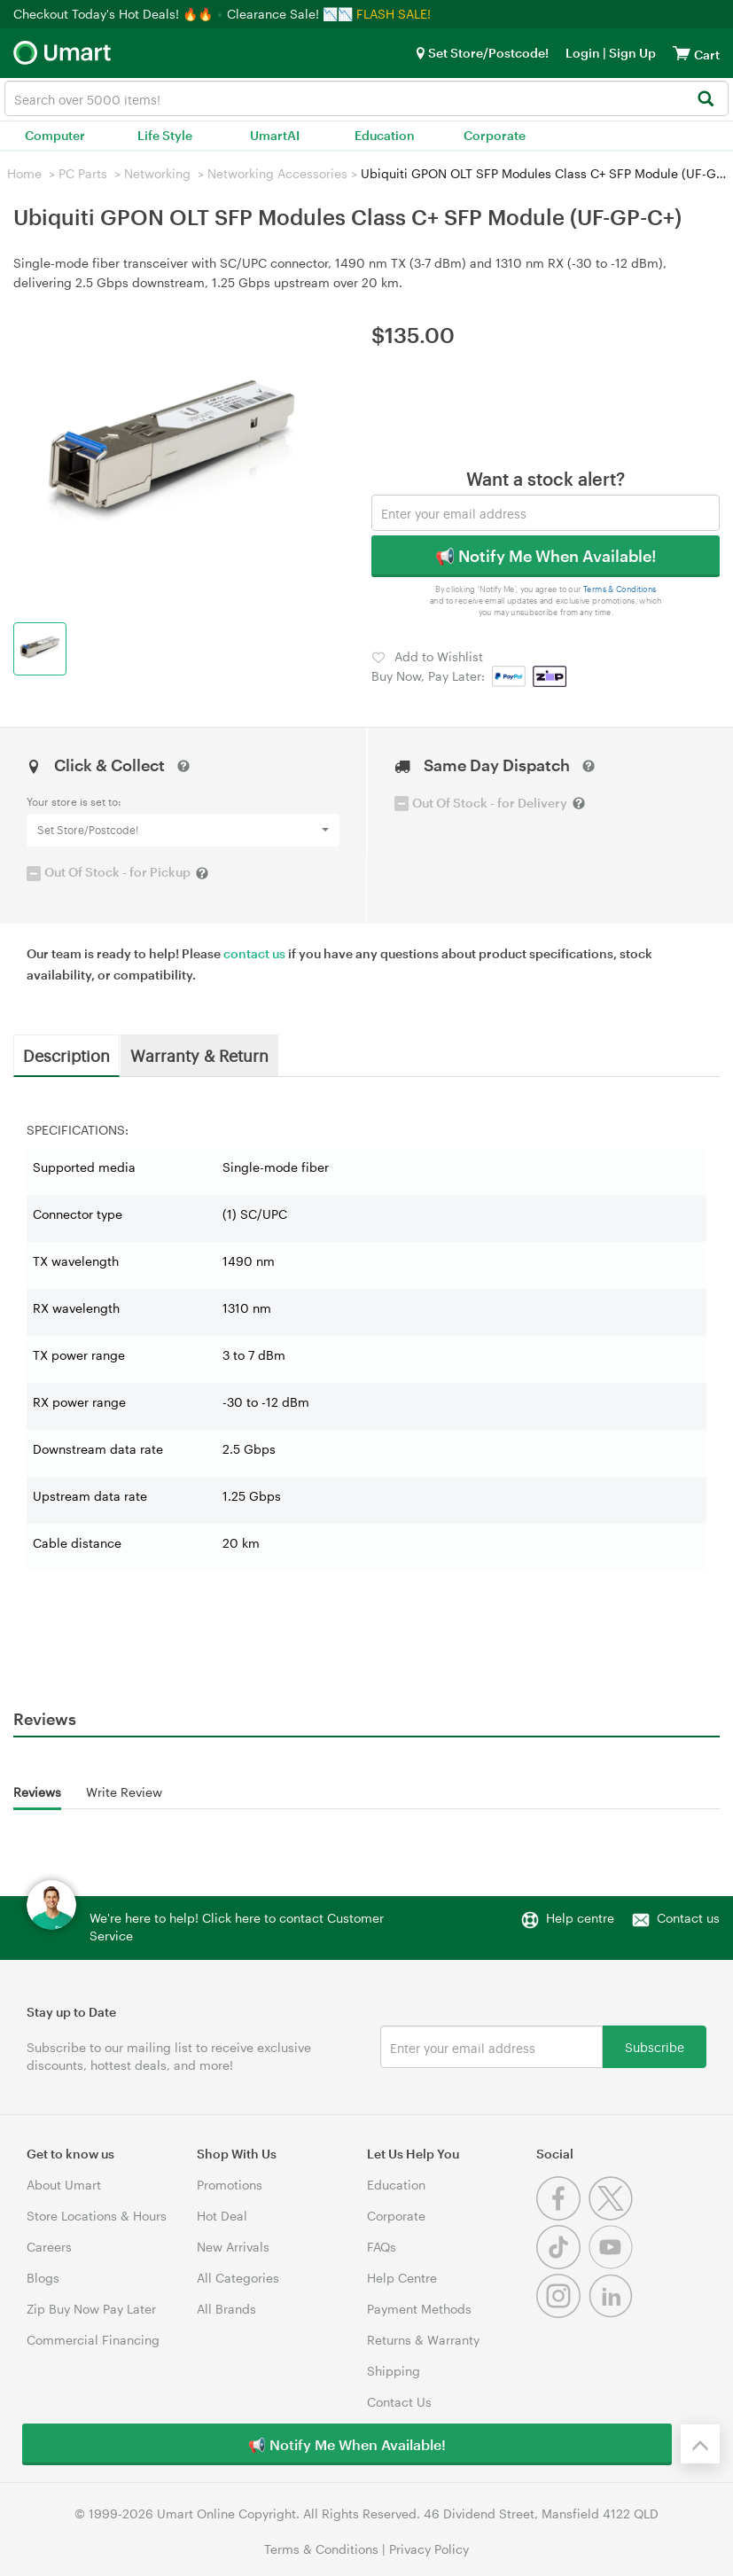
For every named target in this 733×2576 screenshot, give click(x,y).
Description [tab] (66, 1055)
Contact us (688, 1917)
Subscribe (654, 2046)
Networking (157, 173)
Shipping (393, 2370)
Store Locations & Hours (97, 2215)
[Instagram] (562, 2313)
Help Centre (402, 2277)
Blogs (43, 2277)
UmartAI (275, 135)
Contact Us (399, 2401)
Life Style (164, 135)
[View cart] (681, 52)
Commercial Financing (93, 2339)
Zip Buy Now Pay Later (91, 2308)
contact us (254, 953)
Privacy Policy (429, 2548)
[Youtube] (613, 2264)
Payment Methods (419, 2308)
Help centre (580, 1917)
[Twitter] (613, 2215)
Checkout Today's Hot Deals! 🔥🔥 (114, 13)
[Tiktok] (562, 2264)
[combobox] (366, 98)
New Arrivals (233, 2246)
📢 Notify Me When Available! (545, 556)
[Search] (705, 100)
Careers (49, 2246)
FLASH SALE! (393, 13)
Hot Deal (222, 2215)
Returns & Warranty (423, 2339)
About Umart (64, 2184)
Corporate (495, 135)
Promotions (229, 2184)
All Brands (226, 2308)
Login (582, 52)
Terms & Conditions (619, 590)
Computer (55, 135)
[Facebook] (562, 2215)
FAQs (381, 2246)
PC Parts (82, 173)
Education (385, 135)
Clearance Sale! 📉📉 (290, 13)
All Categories (238, 2277)
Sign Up (631, 52)
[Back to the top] (700, 2443)
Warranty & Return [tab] (199, 1055)
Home (24, 173)
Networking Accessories (277, 173)
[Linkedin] (613, 2313)
